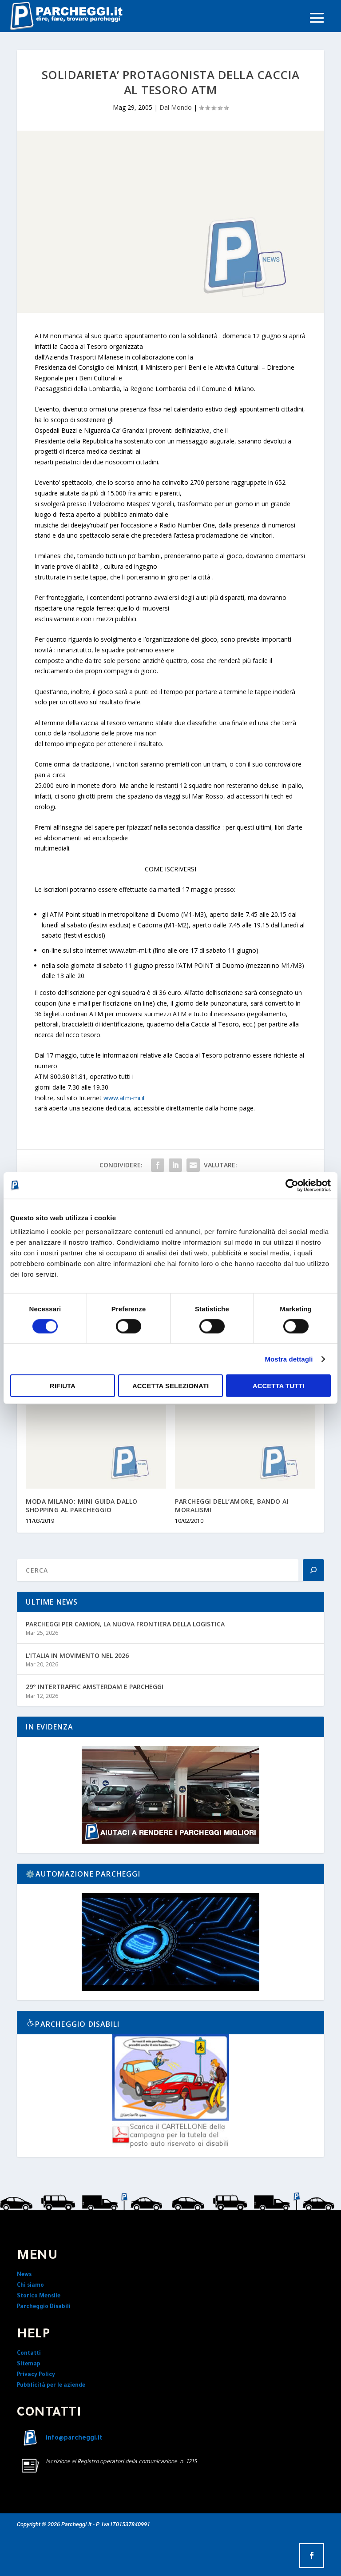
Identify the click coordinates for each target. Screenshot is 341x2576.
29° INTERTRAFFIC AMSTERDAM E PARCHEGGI (94, 1686)
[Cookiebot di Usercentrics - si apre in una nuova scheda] (292, 1185)
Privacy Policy (36, 2375)
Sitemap (28, 2364)
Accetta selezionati (170, 1386)
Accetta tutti (279, 1386)
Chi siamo (30, 2286)
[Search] (313, 1570)
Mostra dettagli (289, 1358)
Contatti (29, 2354)
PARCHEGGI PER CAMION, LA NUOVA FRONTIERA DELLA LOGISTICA (125, 1624)
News (24, 2275)
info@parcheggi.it (74, 2438)
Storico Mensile (38, 2296)
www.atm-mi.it (124, 1098)
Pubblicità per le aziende (51, 2386)
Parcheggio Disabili (44, 2307)
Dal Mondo (175, 107)
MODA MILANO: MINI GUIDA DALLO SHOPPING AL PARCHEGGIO (82, 1505)
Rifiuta (62, 1386)
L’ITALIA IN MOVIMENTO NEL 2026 (77, 1655)
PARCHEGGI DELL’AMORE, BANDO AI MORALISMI (232, 1505)
